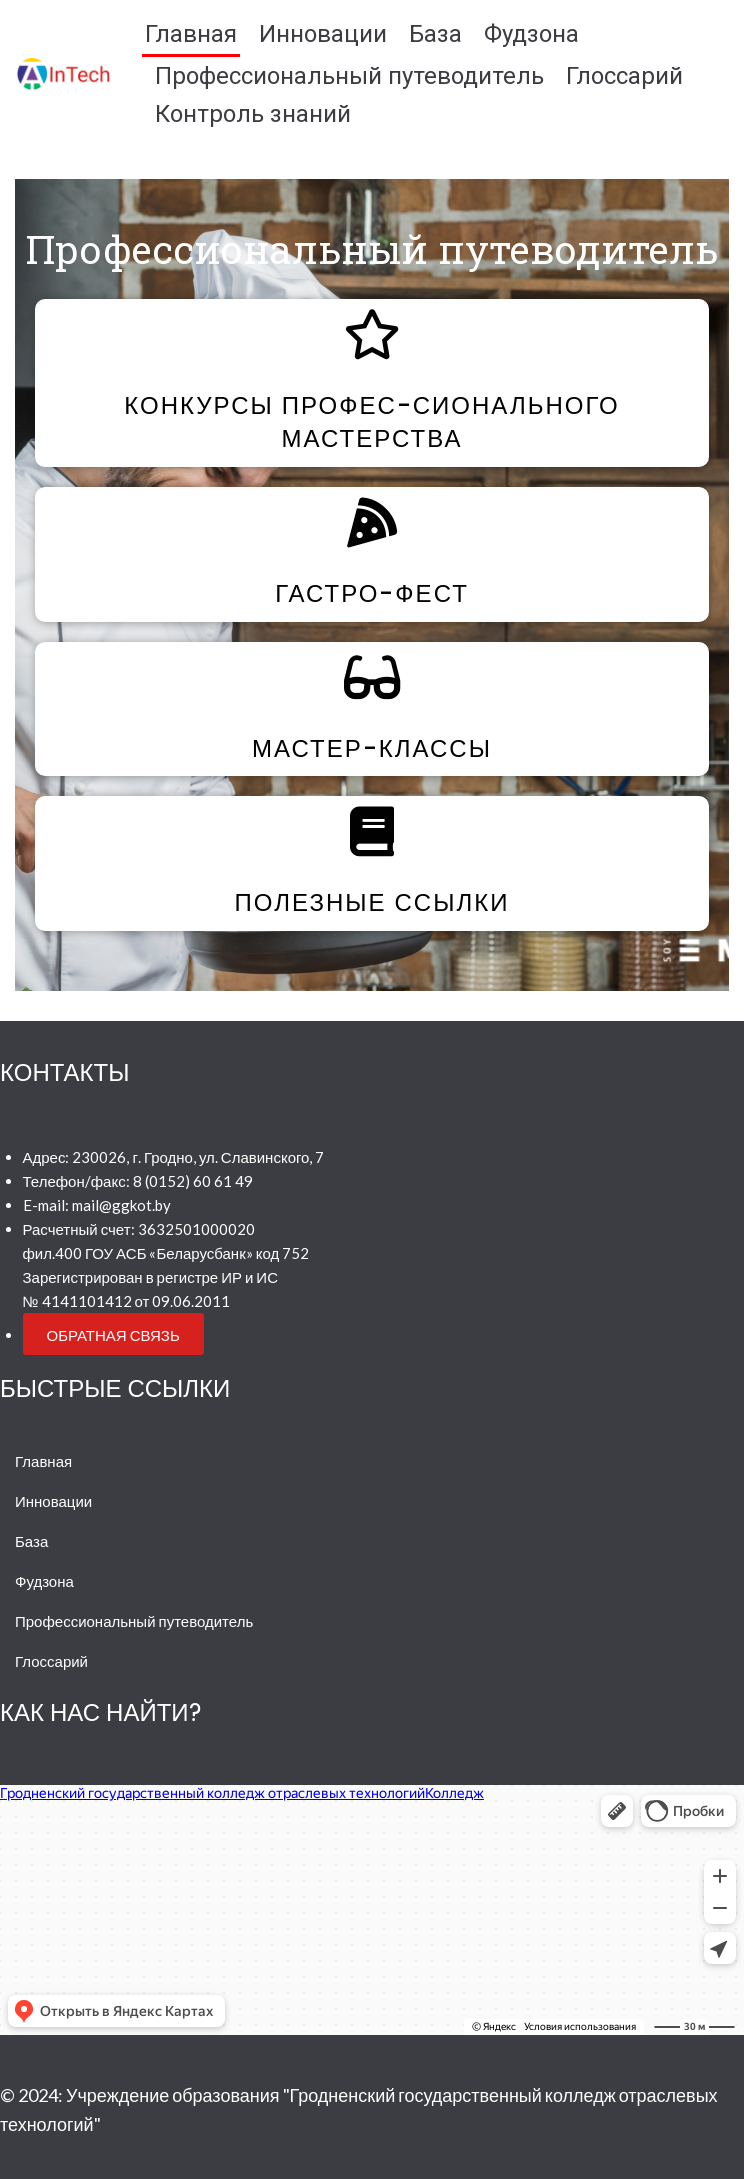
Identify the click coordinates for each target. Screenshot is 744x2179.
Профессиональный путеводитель (349, 76)
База (435, 34)
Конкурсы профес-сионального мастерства (371, 422)
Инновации (323, 34)
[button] (113, 1334)
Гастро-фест (372, 593)
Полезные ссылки (372, 902)
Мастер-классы (372, 748)
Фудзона (531, 34)
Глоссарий (624, 76)
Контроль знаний (253, 114)
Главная (191, 34)
